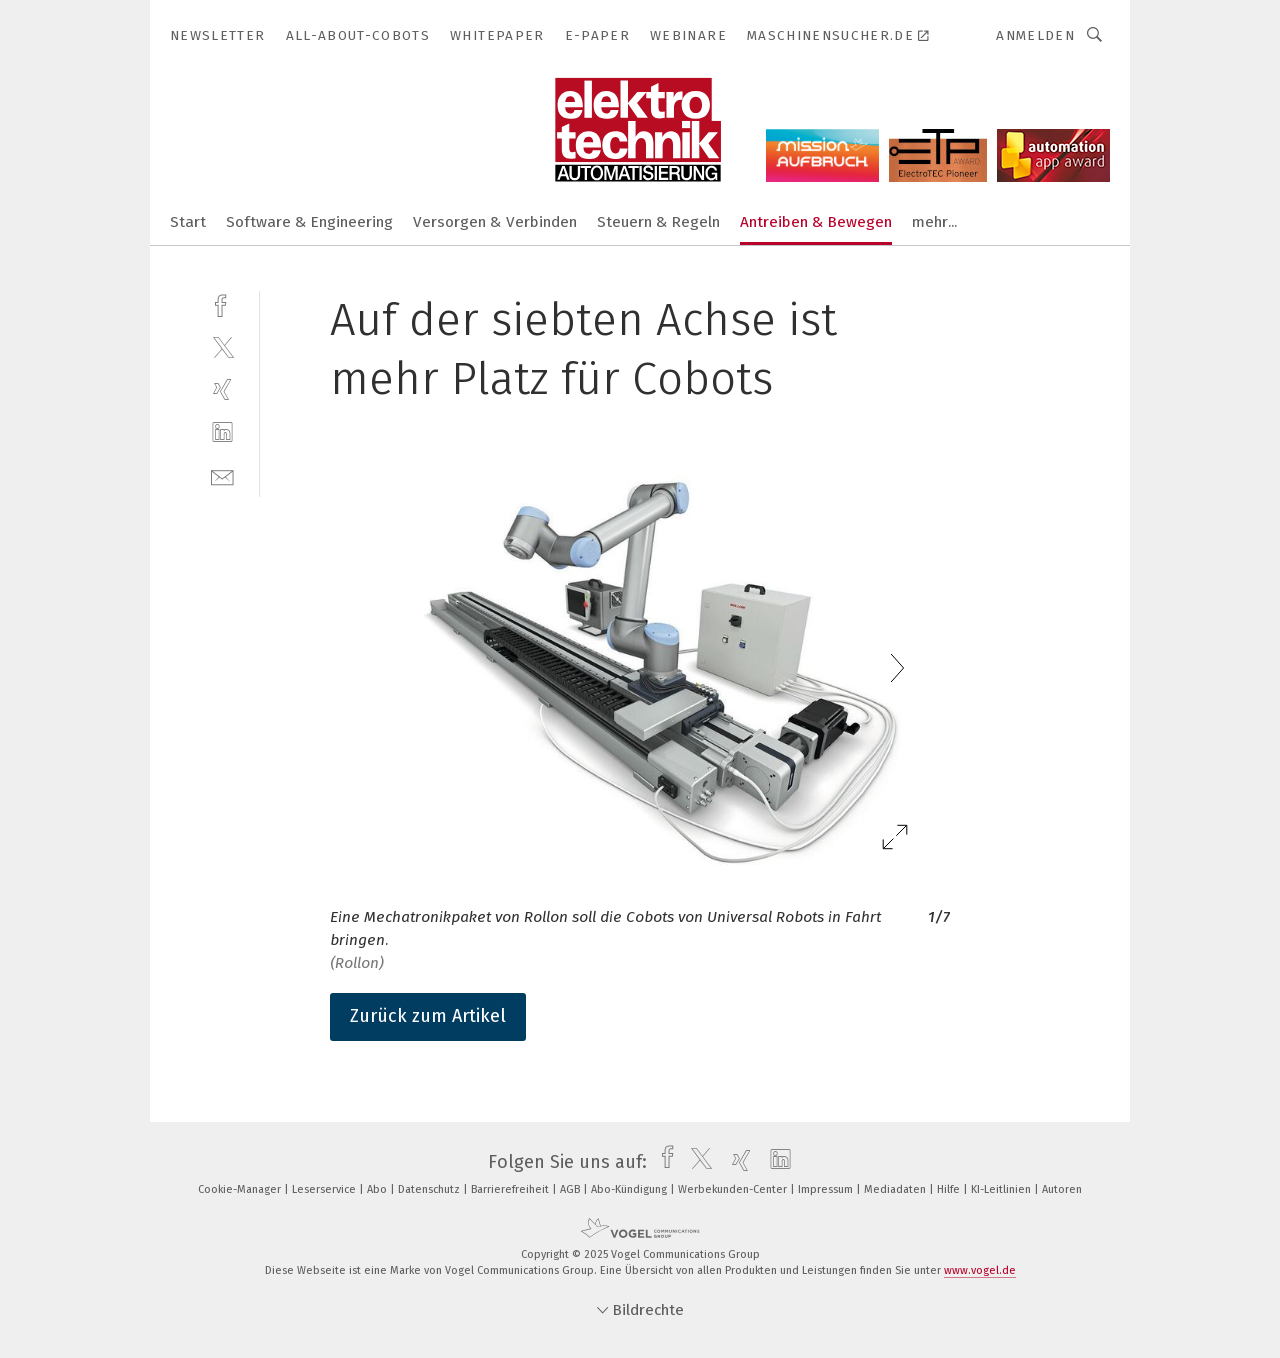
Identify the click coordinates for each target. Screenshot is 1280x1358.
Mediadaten (896, 1189)
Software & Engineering (309, 222)
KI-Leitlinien (1002, 1189)
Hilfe (950, 1189)
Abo (378, 1189)
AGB (571, 1189)
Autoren (1062, 1189)
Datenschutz (430, 1189)
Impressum (827, 1189)
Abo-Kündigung (630, 1189)
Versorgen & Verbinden (495, 222)
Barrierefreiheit (511, 1189)
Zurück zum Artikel (428, 1016)
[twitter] (222, 346)
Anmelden (1035, 35)
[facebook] (222, 303)
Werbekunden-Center (734, 1189)
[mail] (222, 475)
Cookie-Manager (241, 1189)
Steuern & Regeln (658, 222)
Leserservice (325, 1189)
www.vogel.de (980, 1270)
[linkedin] (222, 432)
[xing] (222, 389)
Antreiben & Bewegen (816, 222)
